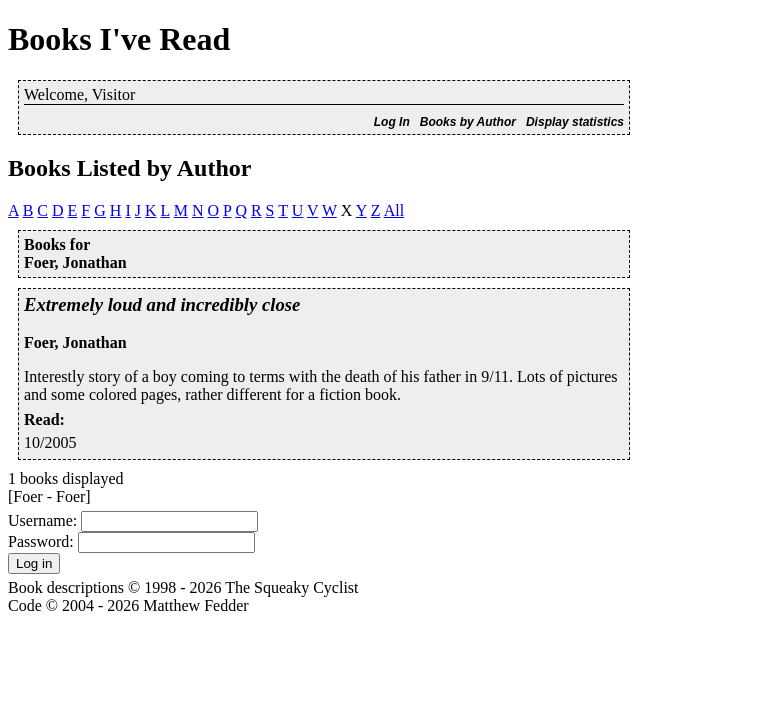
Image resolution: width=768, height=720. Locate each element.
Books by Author (468, 122)
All (394, 210)
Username (40, 520)
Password (38, 541)
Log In (392, 122)
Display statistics (575, 122)
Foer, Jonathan (75, 342)
